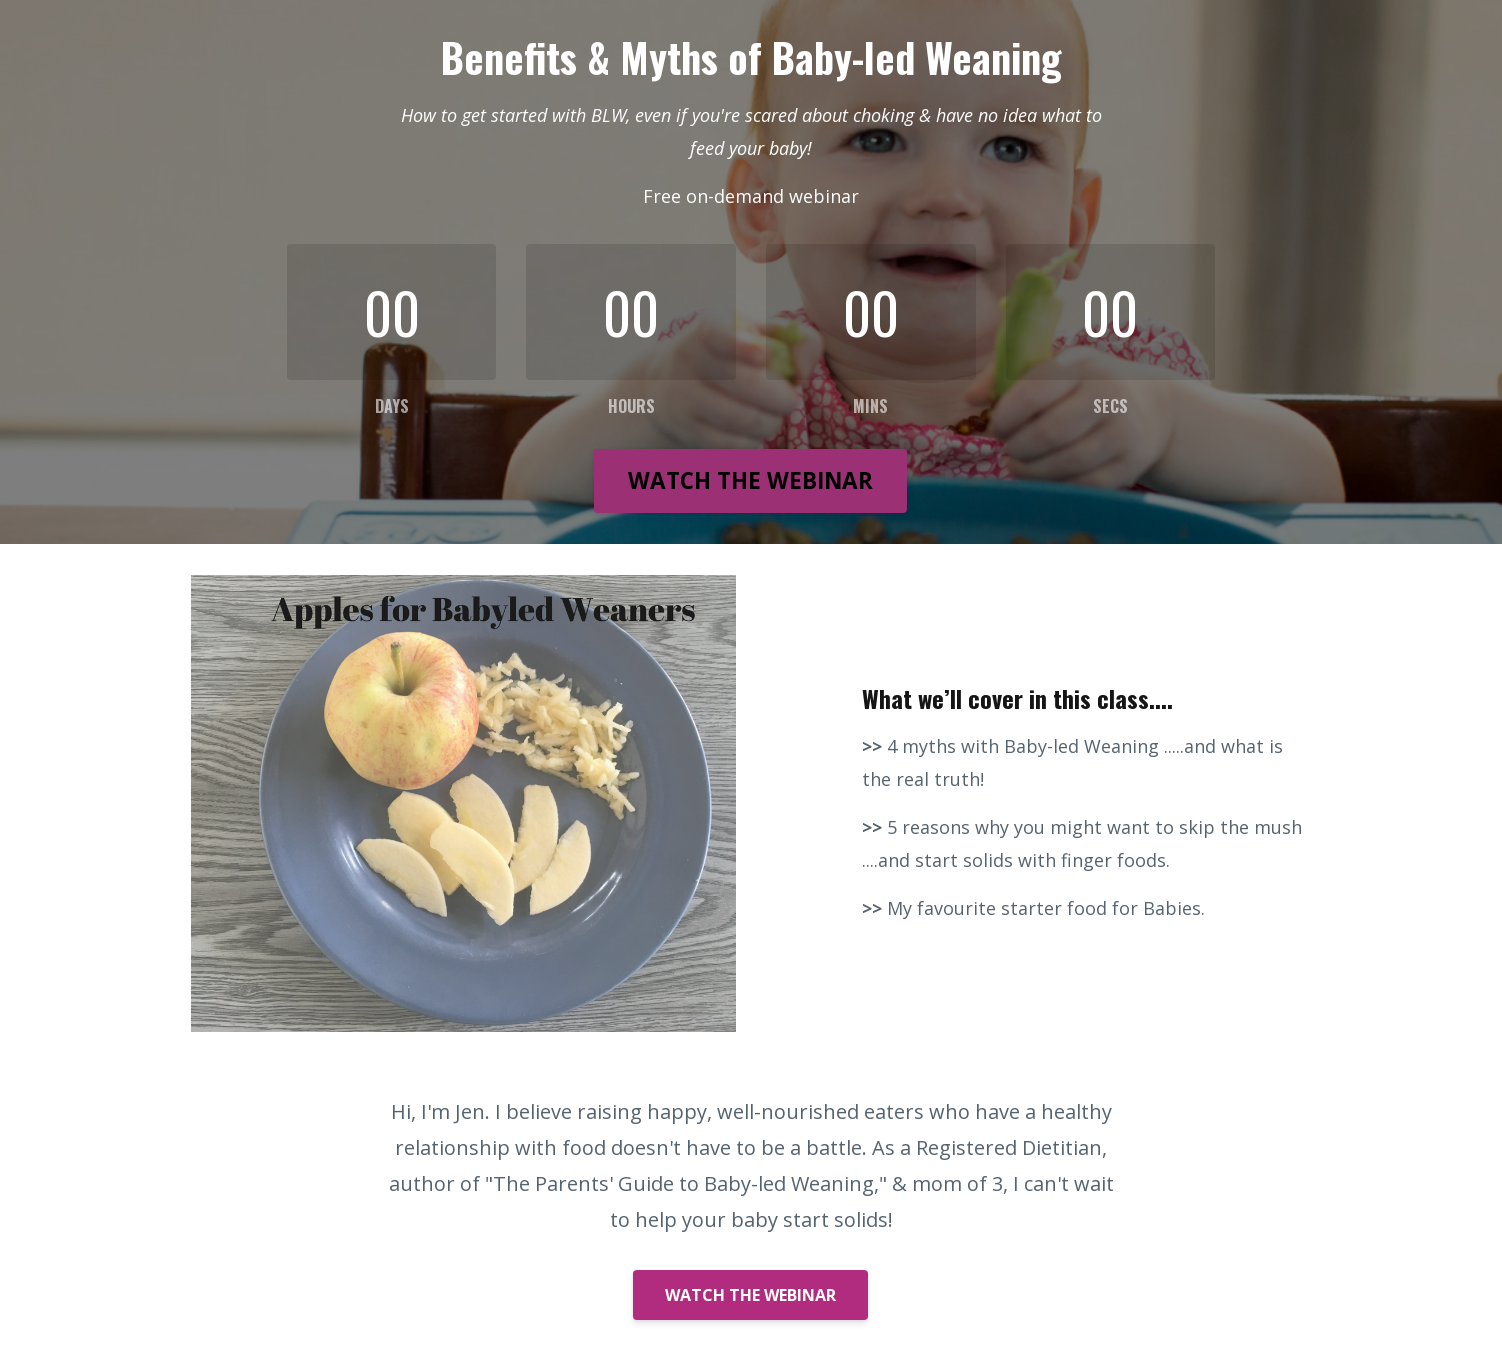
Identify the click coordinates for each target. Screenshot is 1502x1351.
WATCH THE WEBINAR (750, 480)
